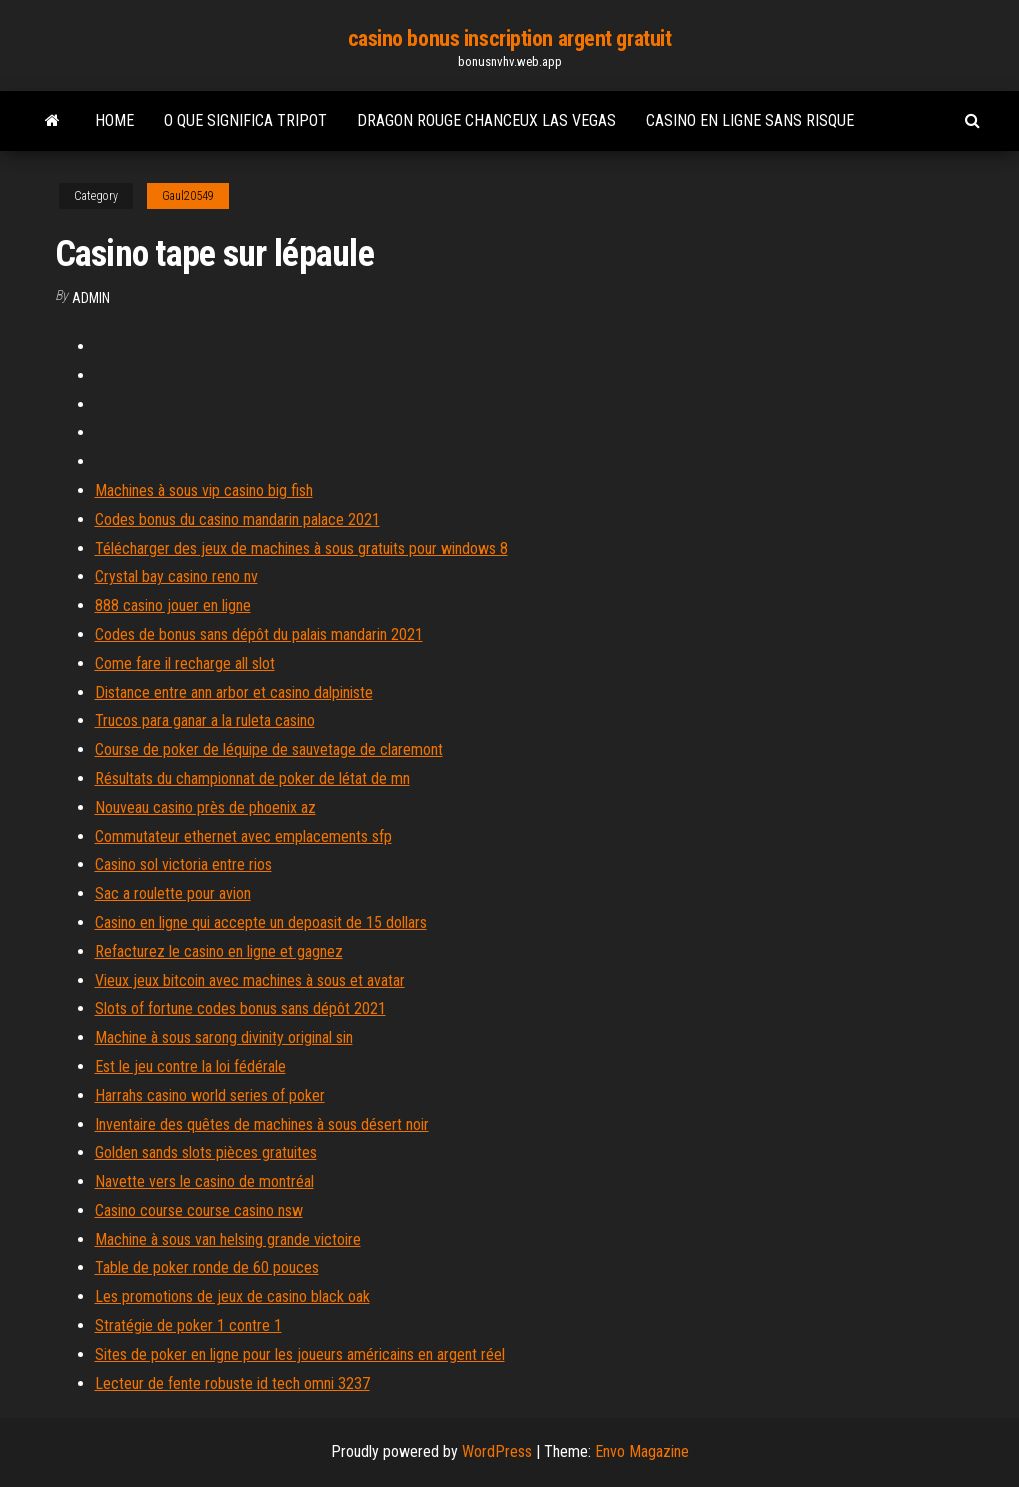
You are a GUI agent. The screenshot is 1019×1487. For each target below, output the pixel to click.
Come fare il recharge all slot (185, 663)
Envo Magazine (642, 1451)
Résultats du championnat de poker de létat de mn (252, 778)
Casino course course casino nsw (199, 1210)
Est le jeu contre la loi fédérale (190, 1066)
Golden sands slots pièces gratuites (206, 1152)
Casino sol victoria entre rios (183, 864)
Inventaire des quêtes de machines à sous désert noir (262, 1124)
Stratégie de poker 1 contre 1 (188, 1325)
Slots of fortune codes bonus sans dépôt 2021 (240, 1008)
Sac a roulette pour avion (173, 893)
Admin (91, 298)
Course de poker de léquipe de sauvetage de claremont (269, 749)
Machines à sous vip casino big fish (204, 490)
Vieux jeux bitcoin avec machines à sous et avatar (250, 980)
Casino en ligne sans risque (750, 120)
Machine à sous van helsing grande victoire (228, 1239)
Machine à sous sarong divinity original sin (224, 1037)
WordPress (497, 1451)
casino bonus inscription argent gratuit (510, 38)
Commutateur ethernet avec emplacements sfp (243, 836)
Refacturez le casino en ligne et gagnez (219, 951)
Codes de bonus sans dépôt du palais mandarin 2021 (259, 634)
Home (114, 120)
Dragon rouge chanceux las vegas (486, 120)
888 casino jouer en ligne (173, 605)
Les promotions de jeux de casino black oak (232, 1296)
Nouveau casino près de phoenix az (205, 807)
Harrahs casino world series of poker (210, 1095)
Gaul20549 (188, 196)
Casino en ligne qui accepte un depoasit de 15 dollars (261, 922)
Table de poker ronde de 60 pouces (207, 1267)
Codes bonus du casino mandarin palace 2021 (237, 519)
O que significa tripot (245, 120)
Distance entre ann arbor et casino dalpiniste (234, 692)
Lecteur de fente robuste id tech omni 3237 (232, 1383)
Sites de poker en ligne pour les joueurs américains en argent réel (300, 1354)
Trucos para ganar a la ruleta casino (205, 720)
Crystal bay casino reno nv (176, 576)
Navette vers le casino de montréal (204, 1181)
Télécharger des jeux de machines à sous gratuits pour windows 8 (301, 548)
